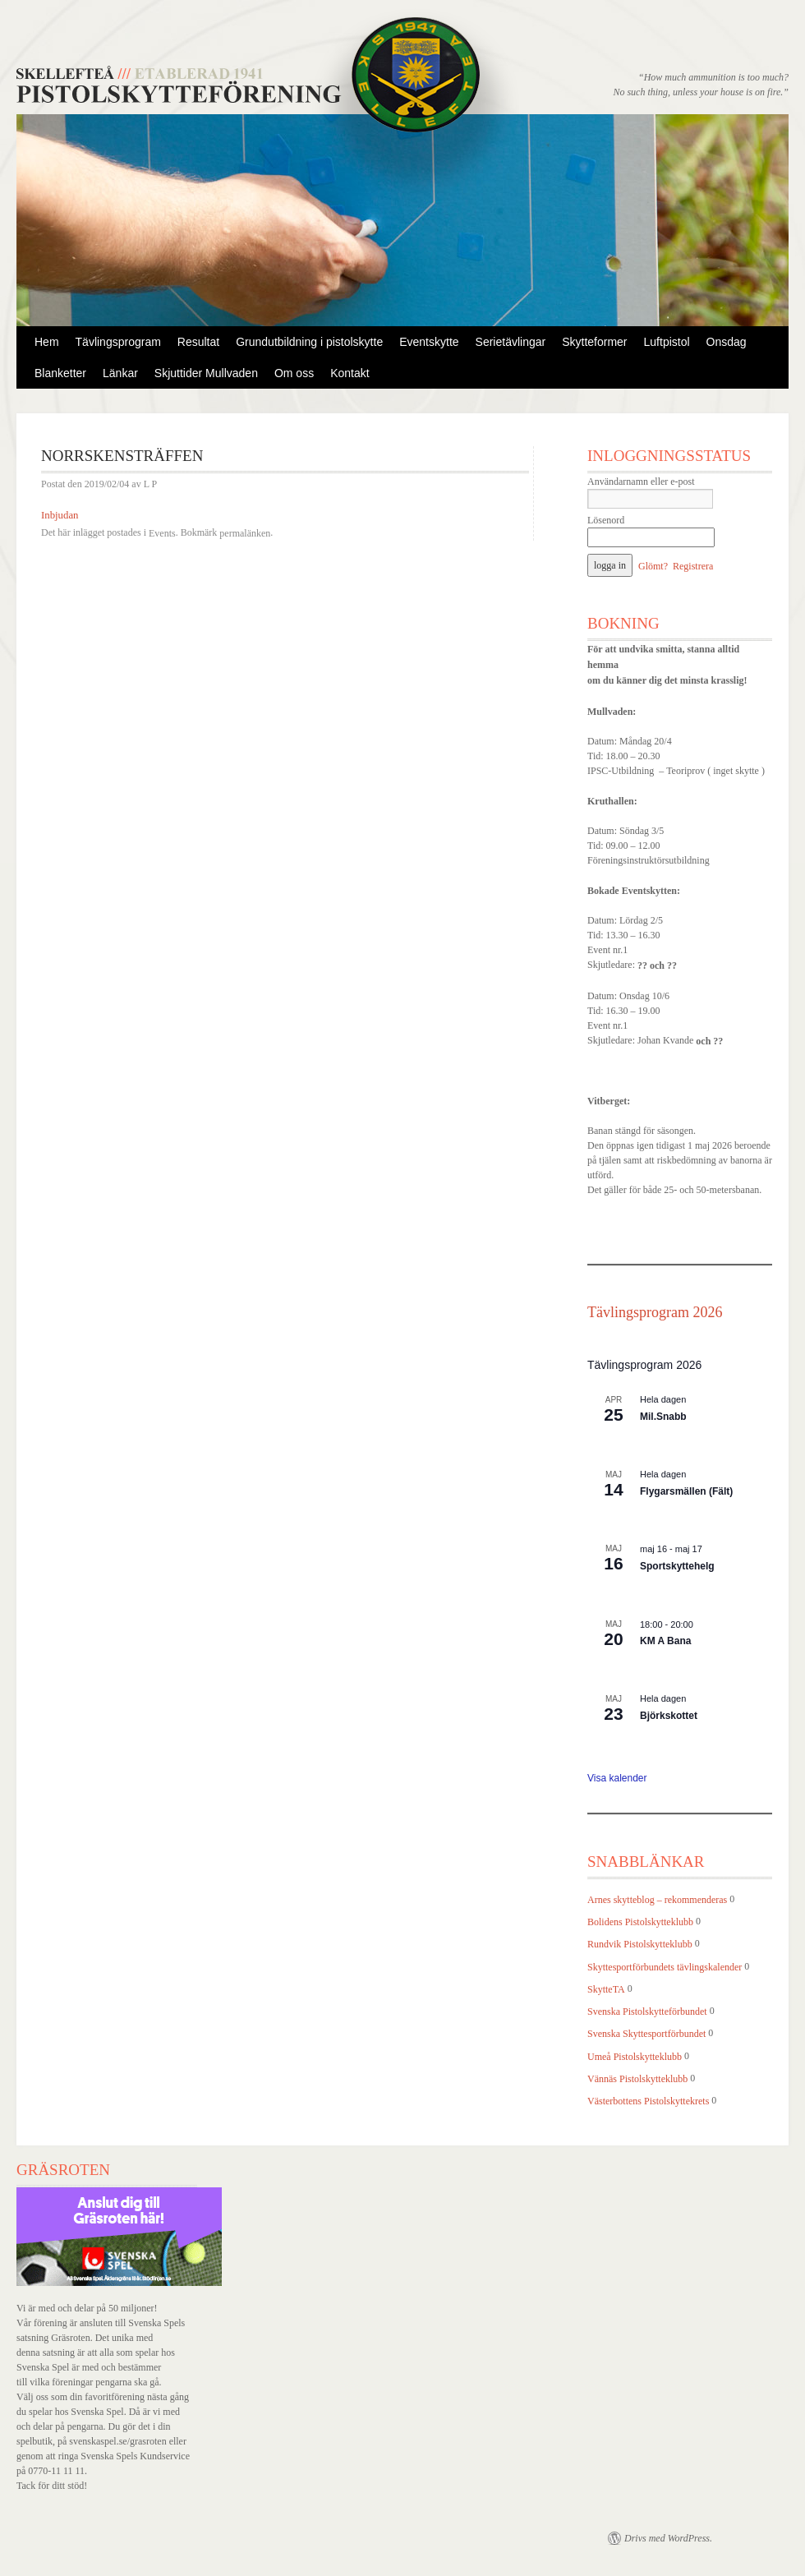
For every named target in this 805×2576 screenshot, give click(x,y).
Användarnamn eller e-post (641, 481)
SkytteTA (606, 1989)
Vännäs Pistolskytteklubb (637, 2079)
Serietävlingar (511, 341)
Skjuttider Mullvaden (206, 373)
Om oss (294, 373)
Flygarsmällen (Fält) (686, 1491)
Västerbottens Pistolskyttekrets (648, 2101)
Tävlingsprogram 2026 (654, 1312)
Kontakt (349, 373)
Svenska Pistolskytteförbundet (647, 2011)
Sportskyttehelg (677, 1566)
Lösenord (605, 520)
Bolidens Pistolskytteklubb (640, 1922)
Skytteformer (594, 341)
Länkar (120, 373)
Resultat (198, 341)
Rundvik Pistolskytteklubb (639, 1945)
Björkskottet (668, 1715)
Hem (46, 341)
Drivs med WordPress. (668, 2538)
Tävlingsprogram (118, 341)
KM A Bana (665, 1641)
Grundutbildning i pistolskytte (309, 341)
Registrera (693, 566)
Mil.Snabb (663, 1416)
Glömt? (653, 566)
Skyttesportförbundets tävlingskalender (664, 1967)
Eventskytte (428, 341)
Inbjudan (60, 515)
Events (162, 533)
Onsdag (726, 341)
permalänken (244, 533)
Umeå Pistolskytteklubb (634, 2056)
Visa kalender (617, 1778)
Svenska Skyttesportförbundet (646, 2034)
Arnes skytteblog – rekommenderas (657, 1900)
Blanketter (60, 373)
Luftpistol (667, 341)
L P (151, 485)
